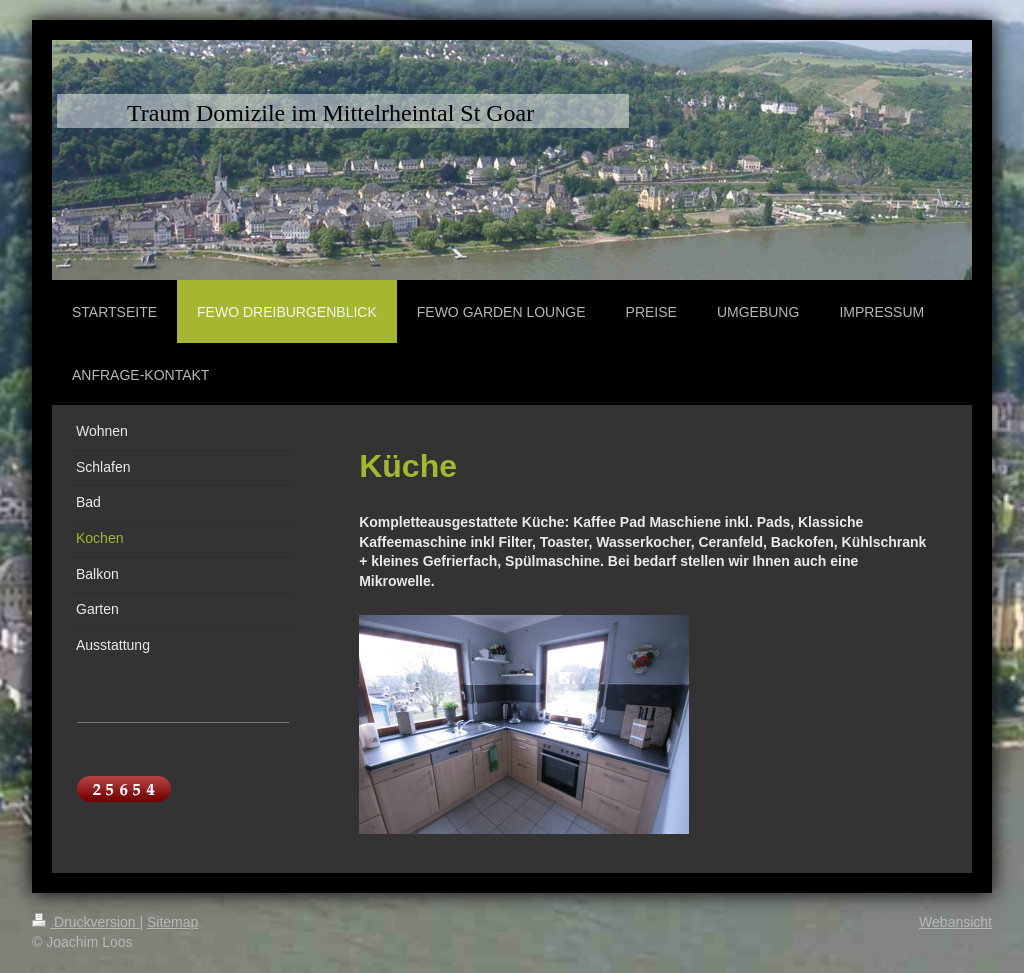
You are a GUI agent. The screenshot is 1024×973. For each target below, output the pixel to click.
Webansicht (955, 922)
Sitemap (172, 922)
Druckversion (85, 922)
